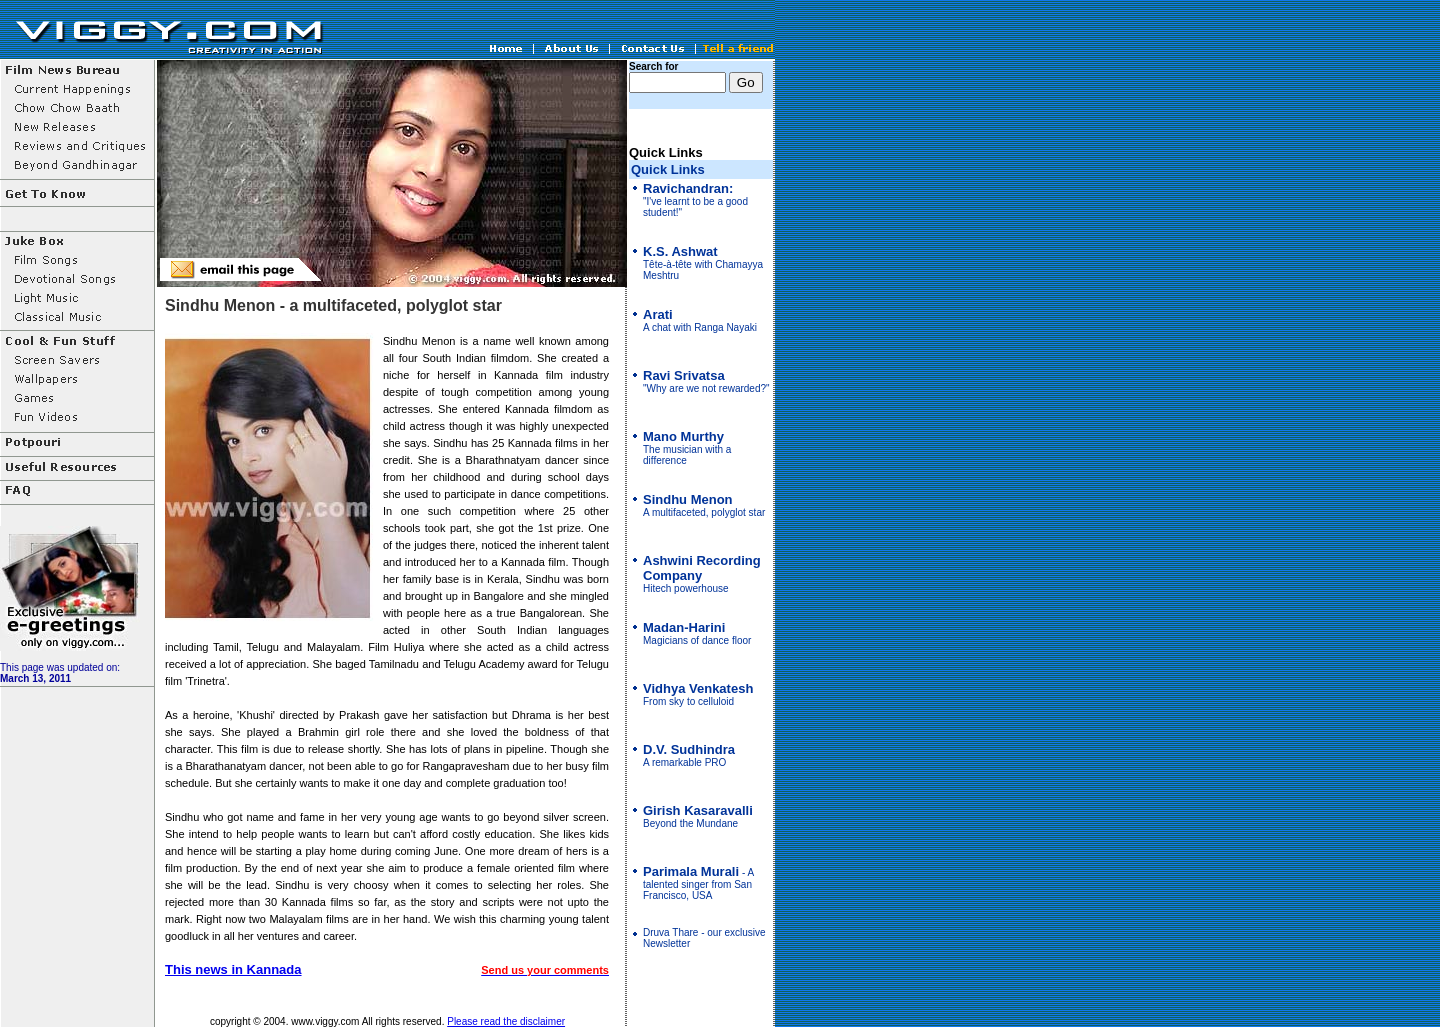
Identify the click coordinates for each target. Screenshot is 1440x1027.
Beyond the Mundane (698, 817)
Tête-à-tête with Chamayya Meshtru (703, 264)
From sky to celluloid (698, 695)
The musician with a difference (687, 449)
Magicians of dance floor (697, 634)
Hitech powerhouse (702, 575)
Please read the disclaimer (506, 1021)
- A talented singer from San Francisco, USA (698, 884)
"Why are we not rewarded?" (706, 382)
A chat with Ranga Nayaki (700, 321)
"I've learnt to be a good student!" (695, 201)
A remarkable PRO (689, 756)
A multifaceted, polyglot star (704, 506)
